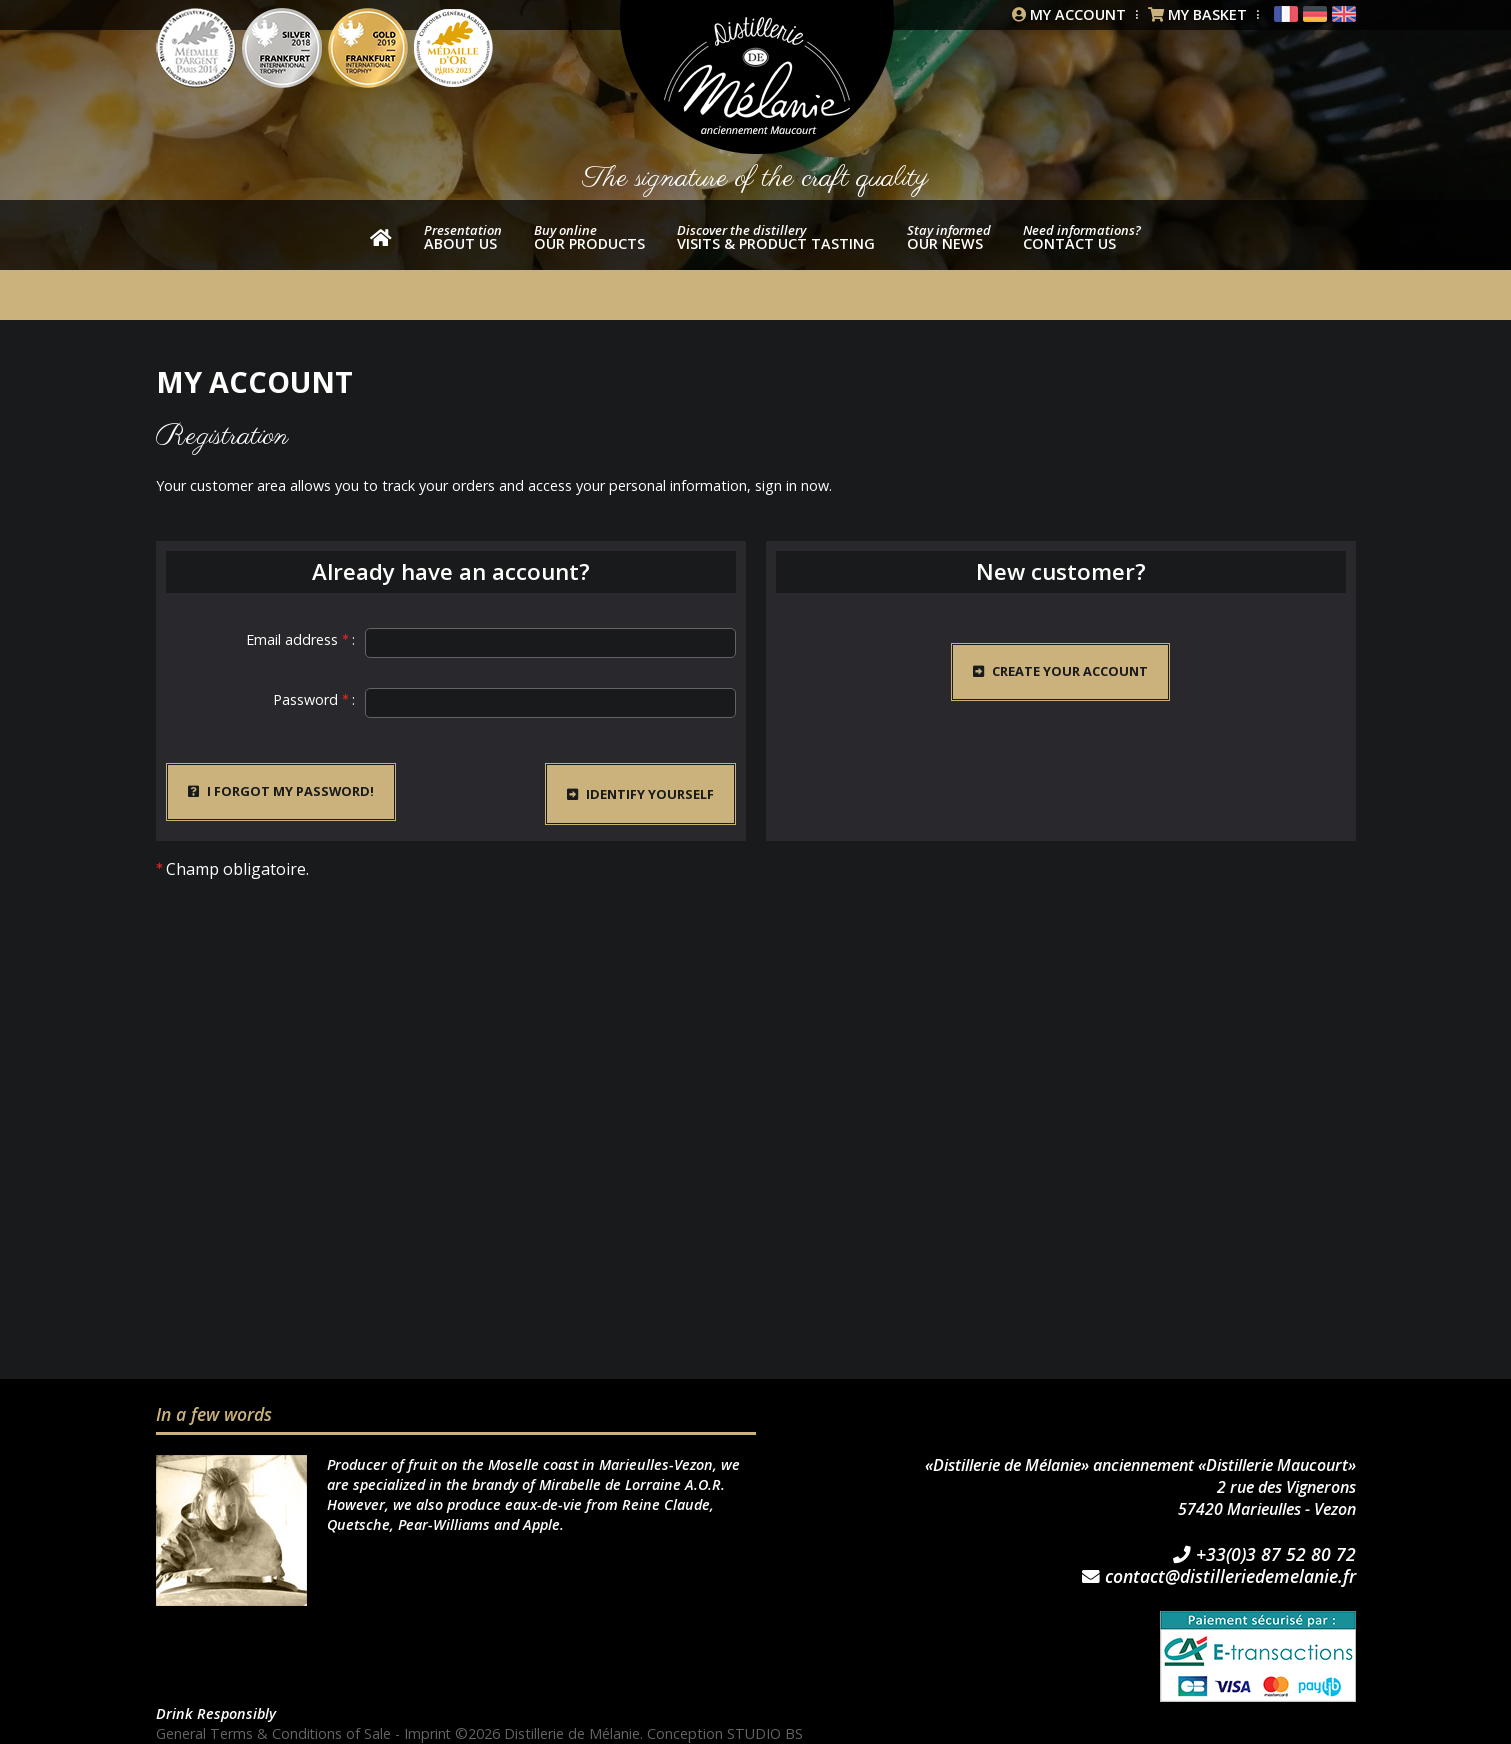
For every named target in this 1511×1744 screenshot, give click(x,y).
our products (589, 237)
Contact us (1082, 237)
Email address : (300, 639)
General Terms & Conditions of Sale (274, 1733)
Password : (314, 699)
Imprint (429, 1733)
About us (463, 237)
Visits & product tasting (776, 237)
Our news (949, 237)
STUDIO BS (767, 1733)
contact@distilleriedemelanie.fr (1219, 1577)
